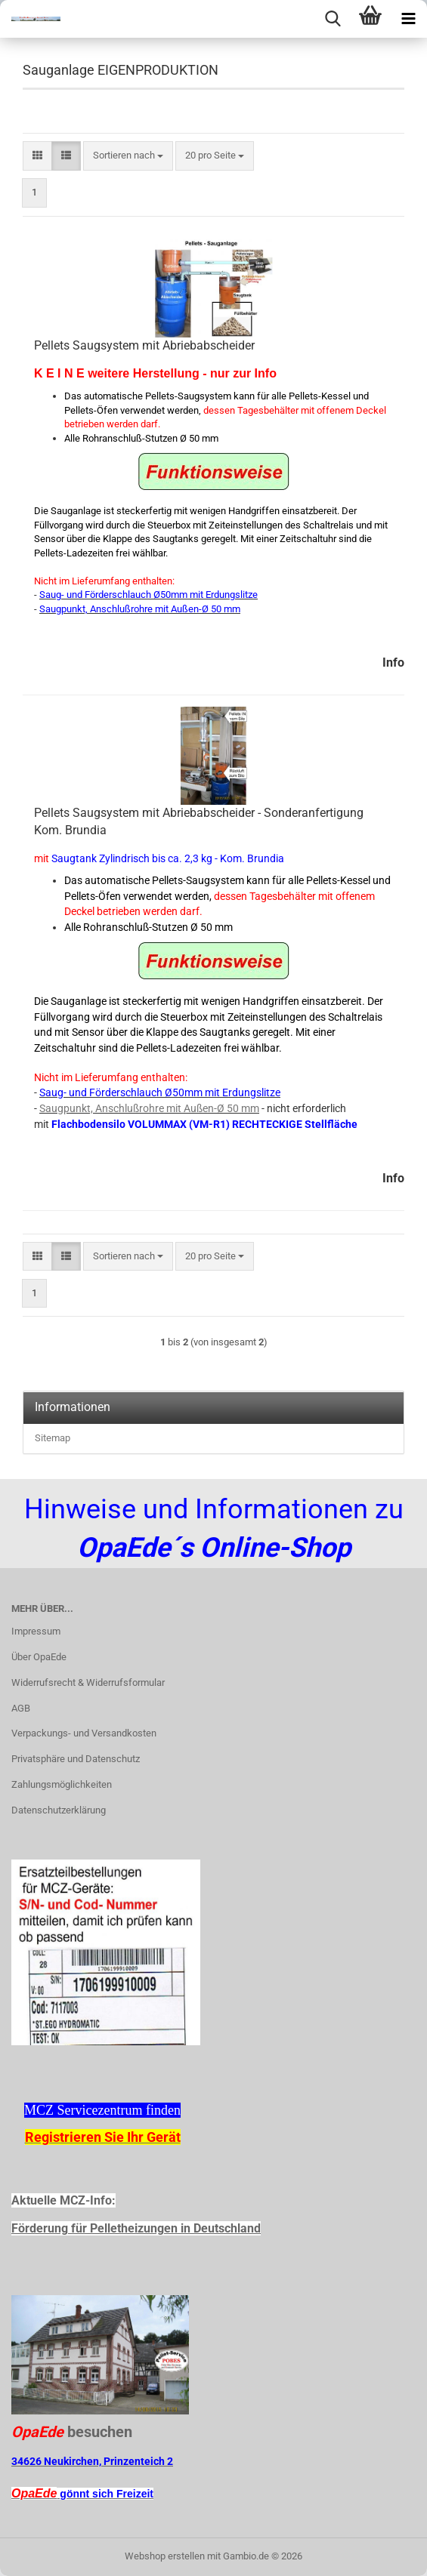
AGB (20, 1708)
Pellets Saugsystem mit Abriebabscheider (144, 345)
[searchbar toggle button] (332, 19)
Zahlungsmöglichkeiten (61, 1784)
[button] (37, 156)
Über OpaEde (39, 1656)
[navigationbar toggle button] (408, 19)
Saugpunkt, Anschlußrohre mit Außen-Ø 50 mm (149, 1108)
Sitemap (52, 1438)
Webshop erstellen (165, 2556)
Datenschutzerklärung (58, 1810)
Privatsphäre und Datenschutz (75, 1758)
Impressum (35, 1631)
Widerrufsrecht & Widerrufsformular (88, 1682)
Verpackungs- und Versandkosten (83, 1733)
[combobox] (128, 156)
